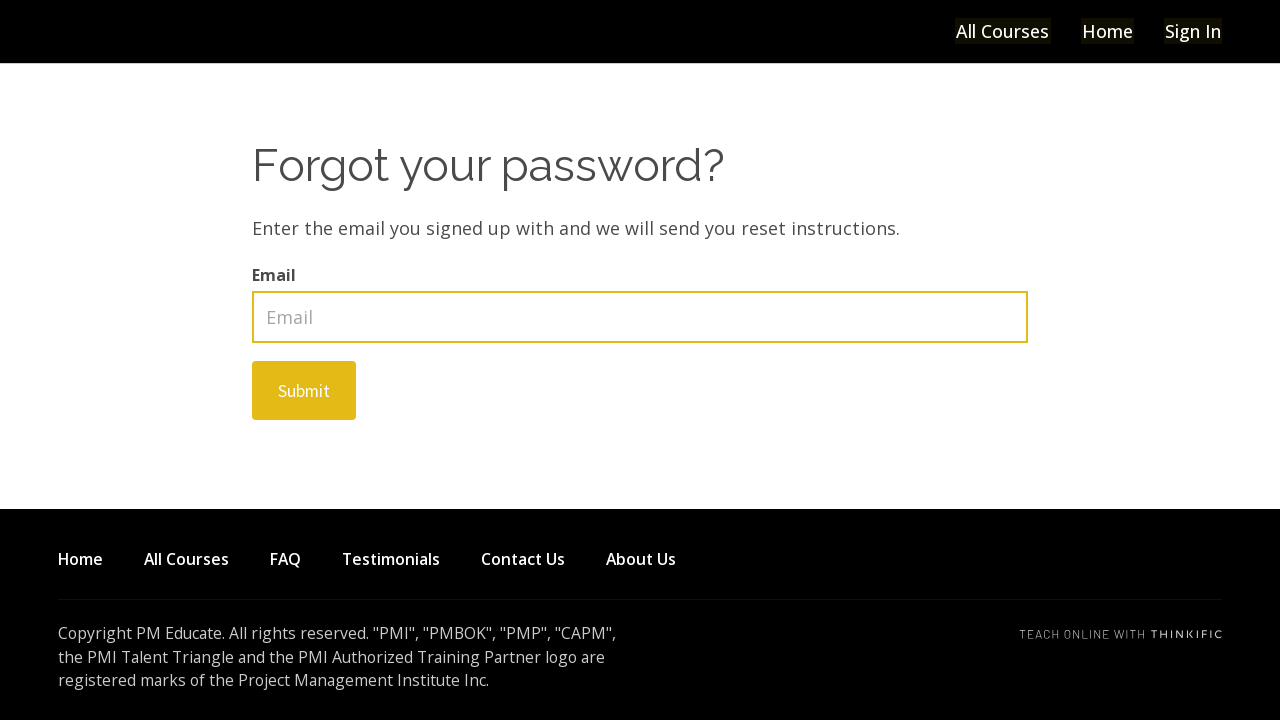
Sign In (1193, 31)
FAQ (285, 559)
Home (1108, 31)
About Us (641, 559)
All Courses (1005, 31)
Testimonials (391, 559)
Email (274, 275)
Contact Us (523, 559)
